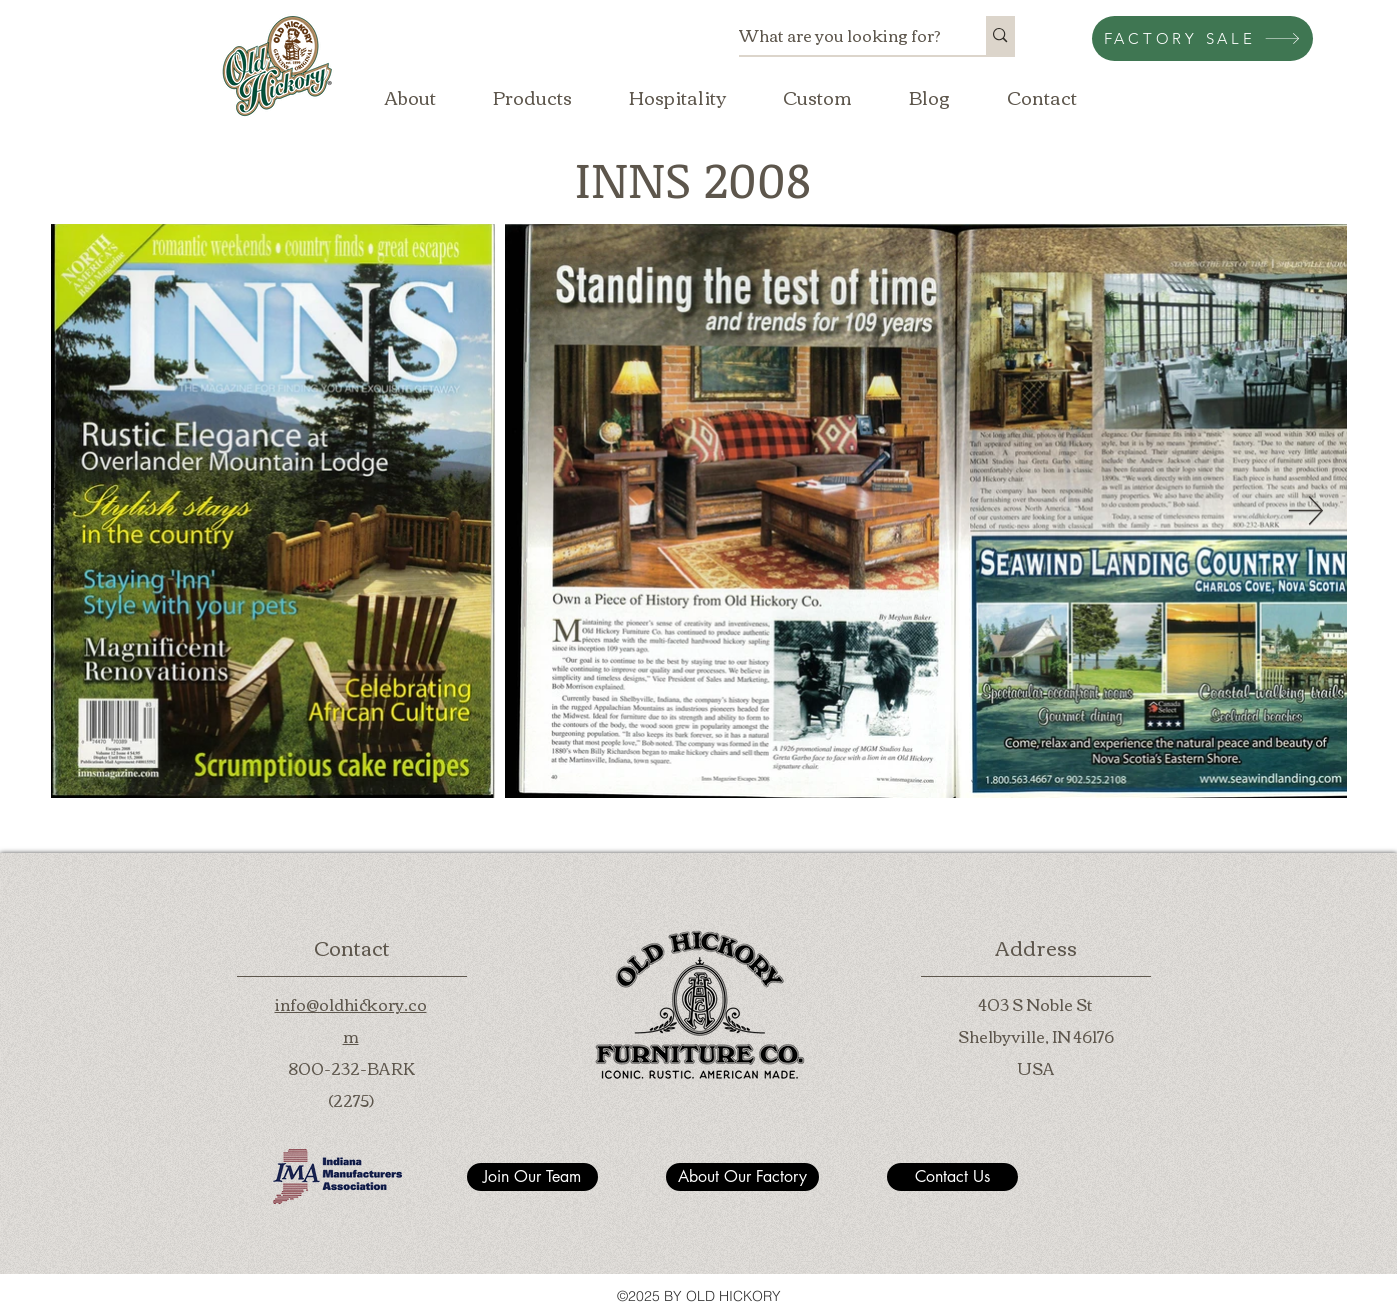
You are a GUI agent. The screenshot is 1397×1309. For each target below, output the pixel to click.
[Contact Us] (952, 1177)
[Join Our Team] (532, 1177)
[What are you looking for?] (842, 35)
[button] (533, 97)
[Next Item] (1306, 510)
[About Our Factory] (742, 1177)
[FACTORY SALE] (1202, 38)
